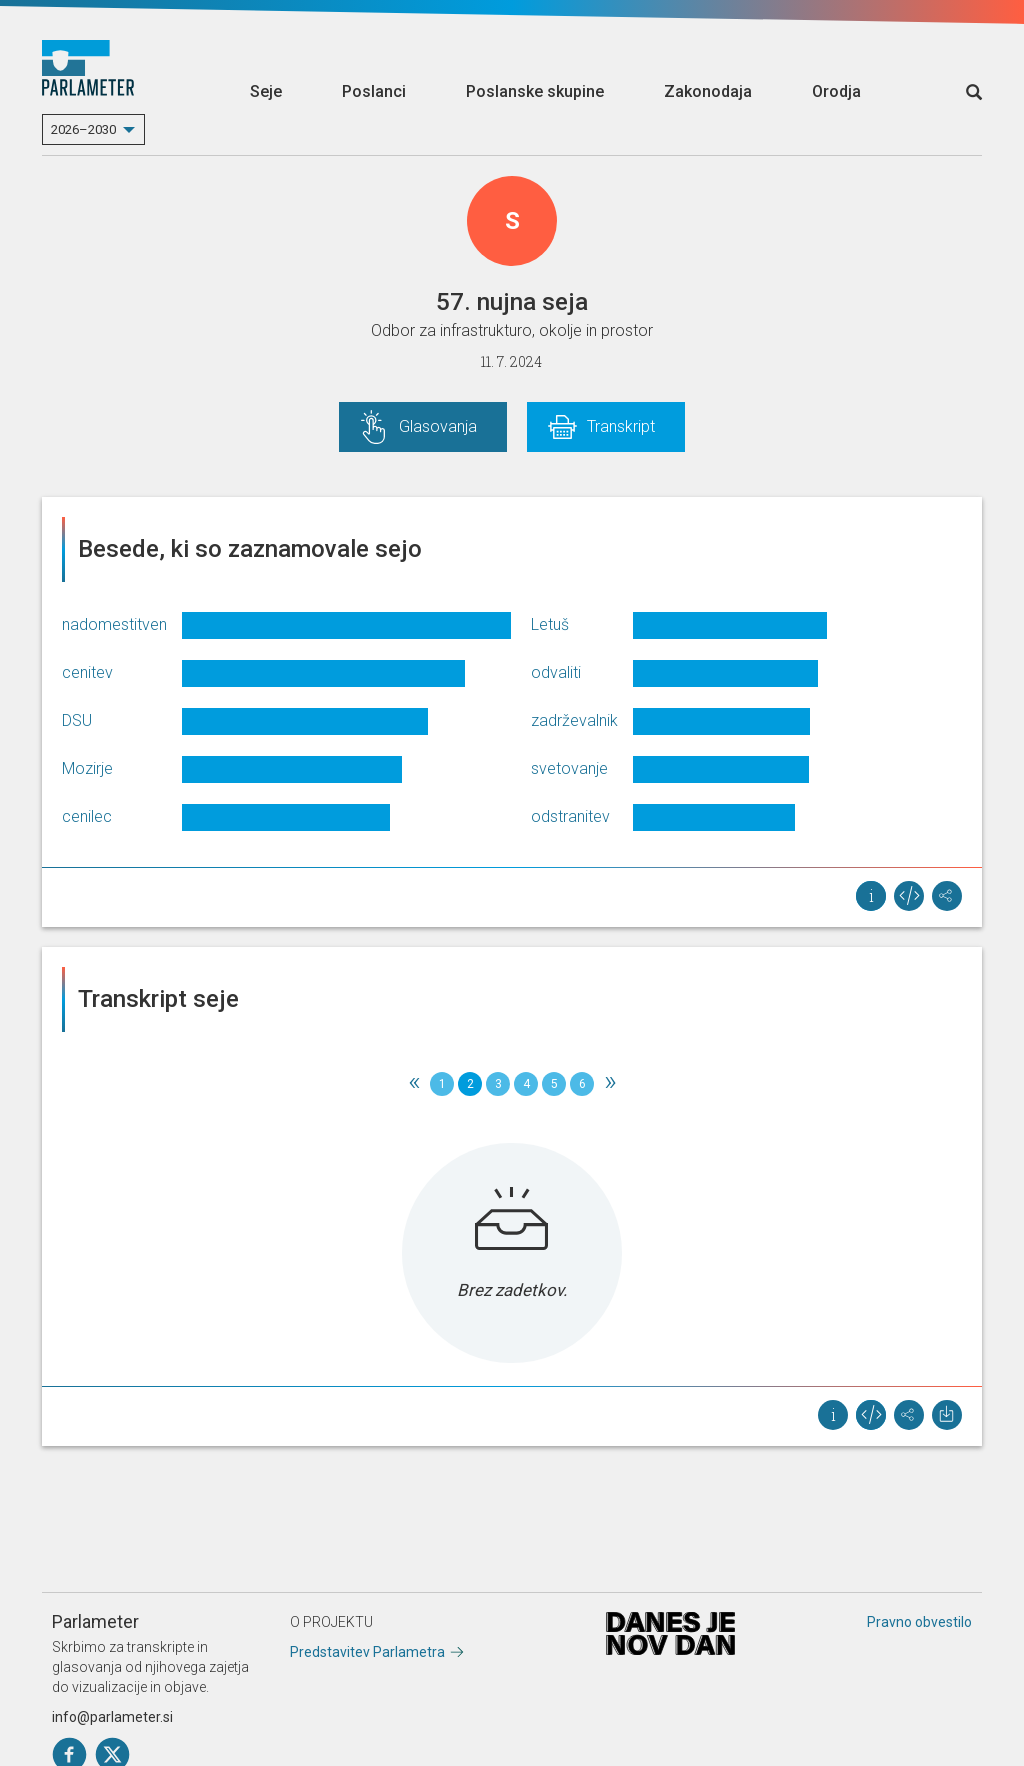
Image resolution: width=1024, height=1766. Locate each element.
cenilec (87, 816)
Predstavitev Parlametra (367, 1652)
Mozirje (87, 768)
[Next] (610, 1084)
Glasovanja (438, 426)
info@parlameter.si (112, 1717)
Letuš (550, 624)
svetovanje (569, 768)
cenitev (87, 672)
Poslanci (374, 91)
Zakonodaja (708, 91)
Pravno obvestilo (919, 1622)
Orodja (836, 91)
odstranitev (570, 816)
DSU (77, 720)
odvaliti (556, 672)
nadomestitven (114, 624)
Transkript (621, 426)
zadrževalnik (574, 720)
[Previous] (414, 1084)
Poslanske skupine (535, 91)
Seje (266, 91)
